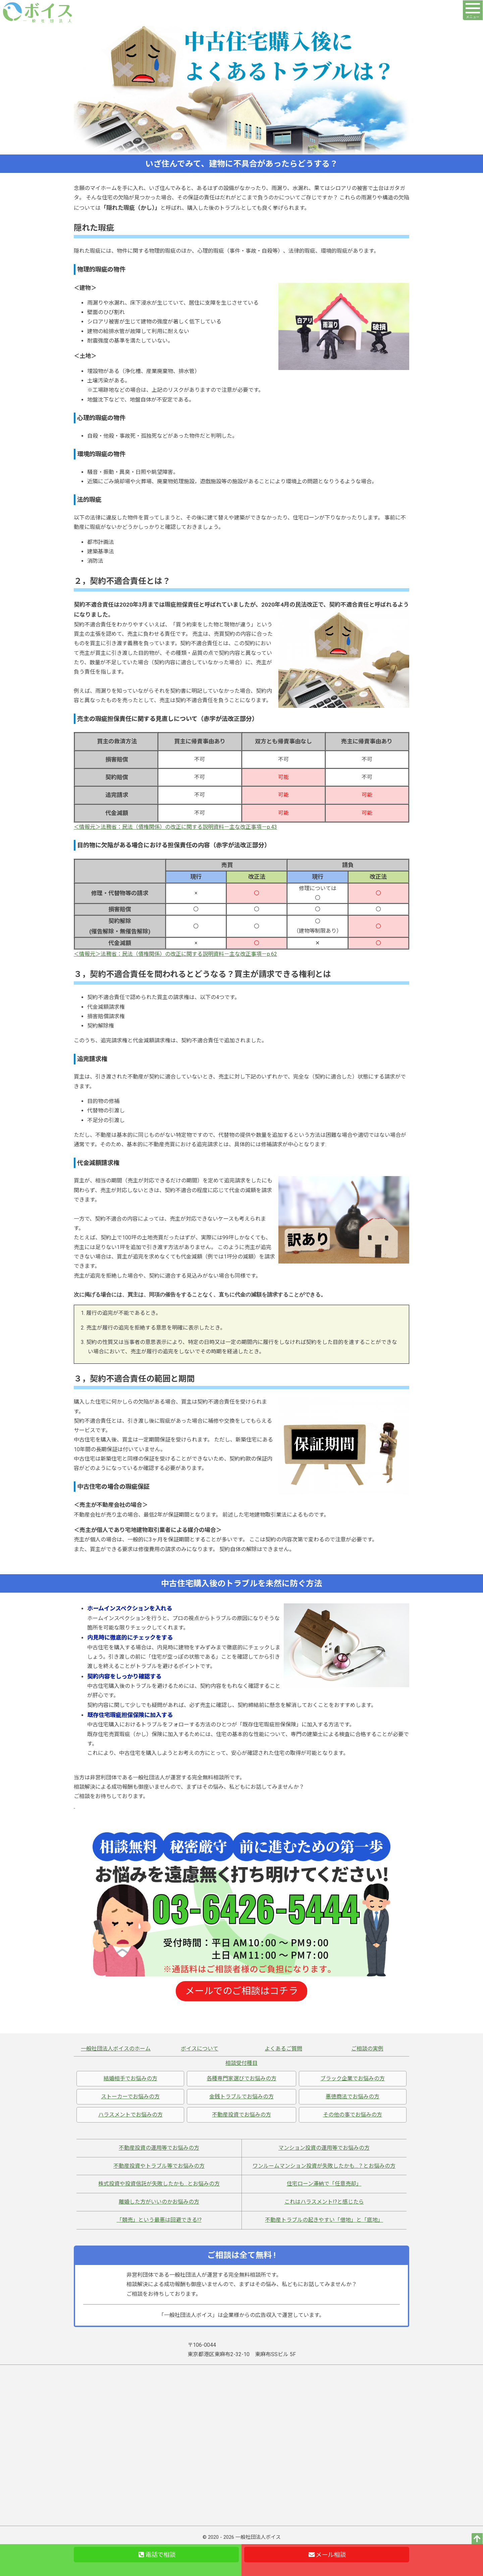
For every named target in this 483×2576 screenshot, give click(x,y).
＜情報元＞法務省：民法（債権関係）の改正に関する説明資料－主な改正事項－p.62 (175, 954)
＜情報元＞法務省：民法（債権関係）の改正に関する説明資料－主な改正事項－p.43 (175, 827)
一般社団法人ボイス (258, 2537)
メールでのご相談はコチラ (241, 1991)
